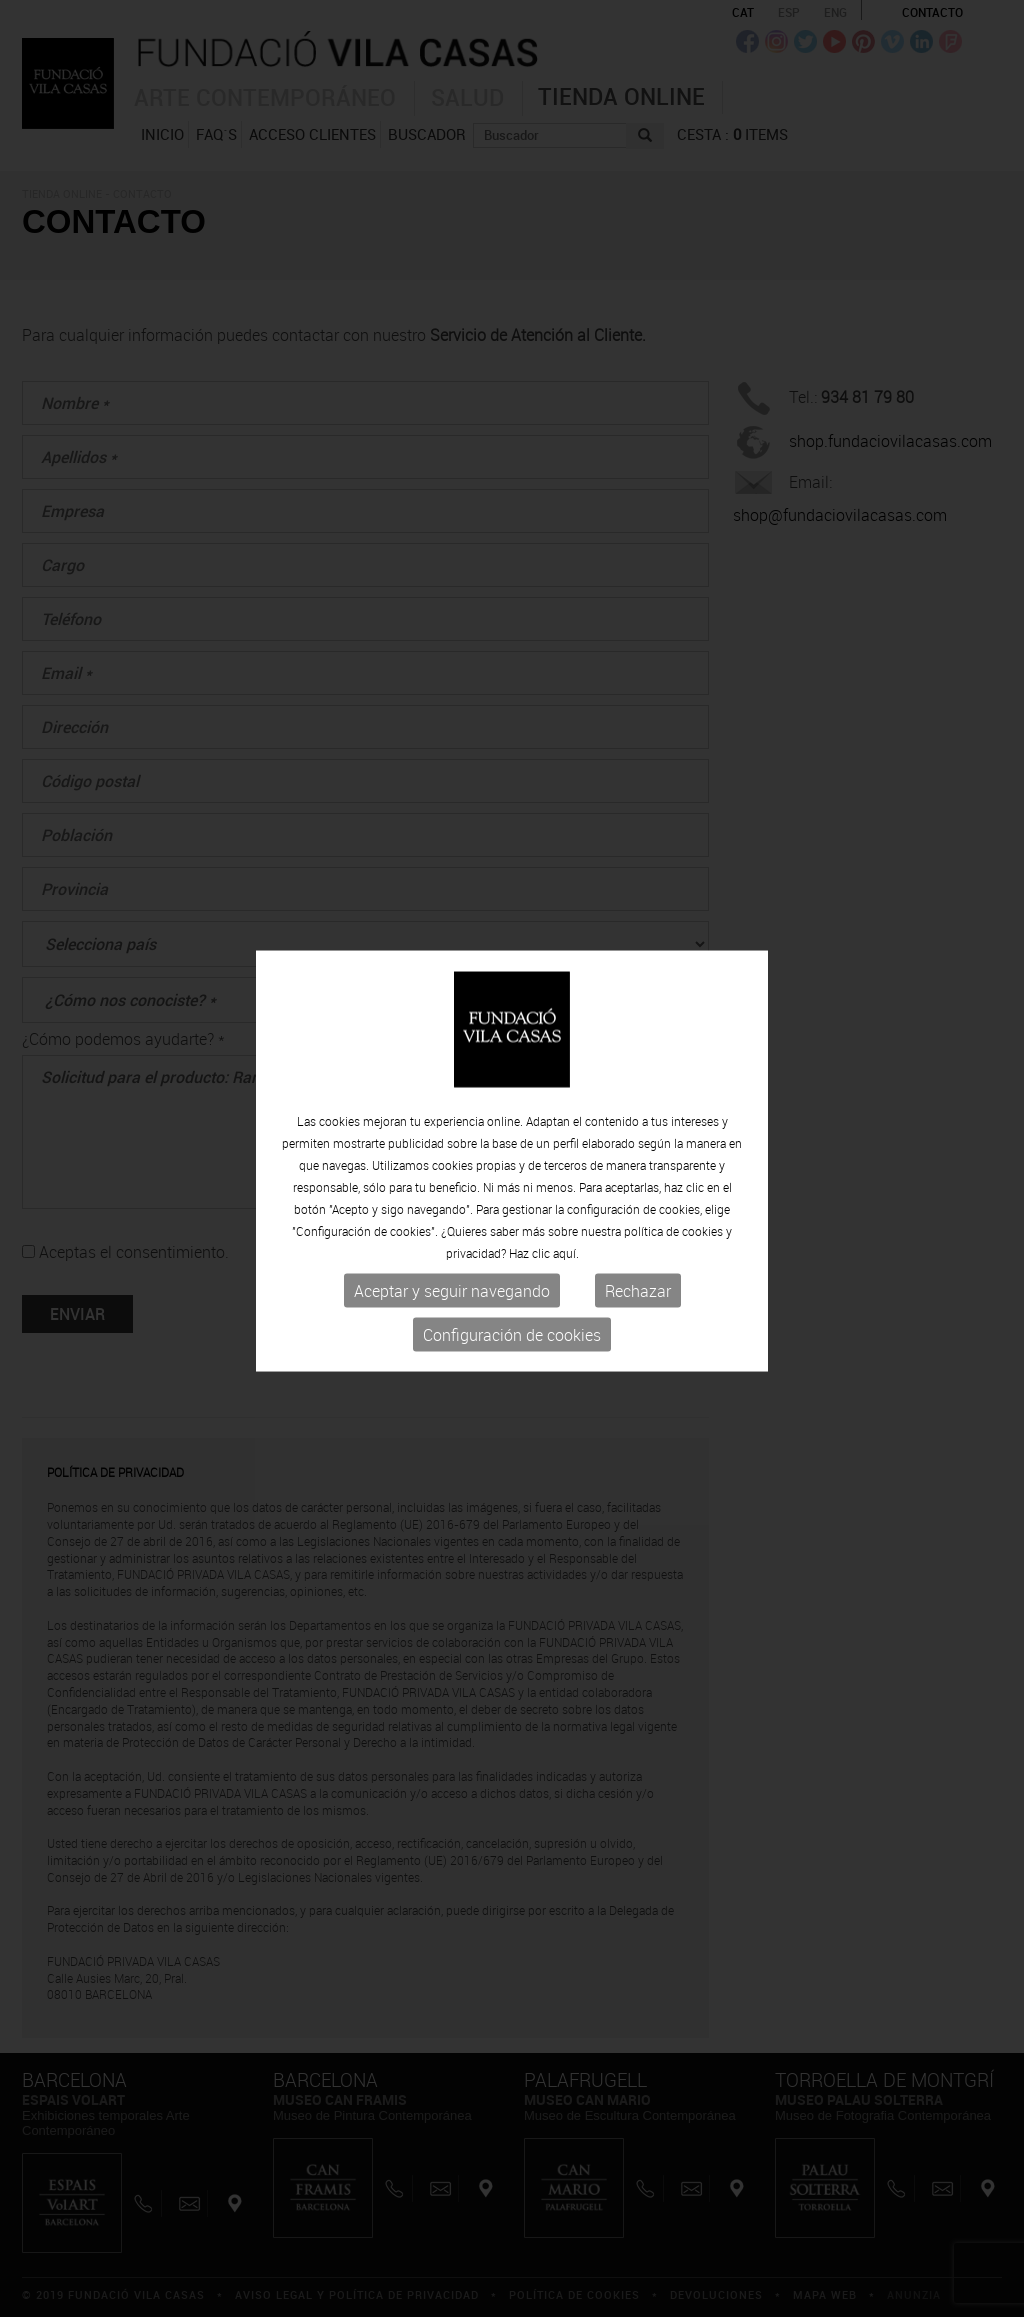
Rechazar (638, 1291)
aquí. (566, 1253)
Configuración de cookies (512, 1335)
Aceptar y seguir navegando (452, 1291)
